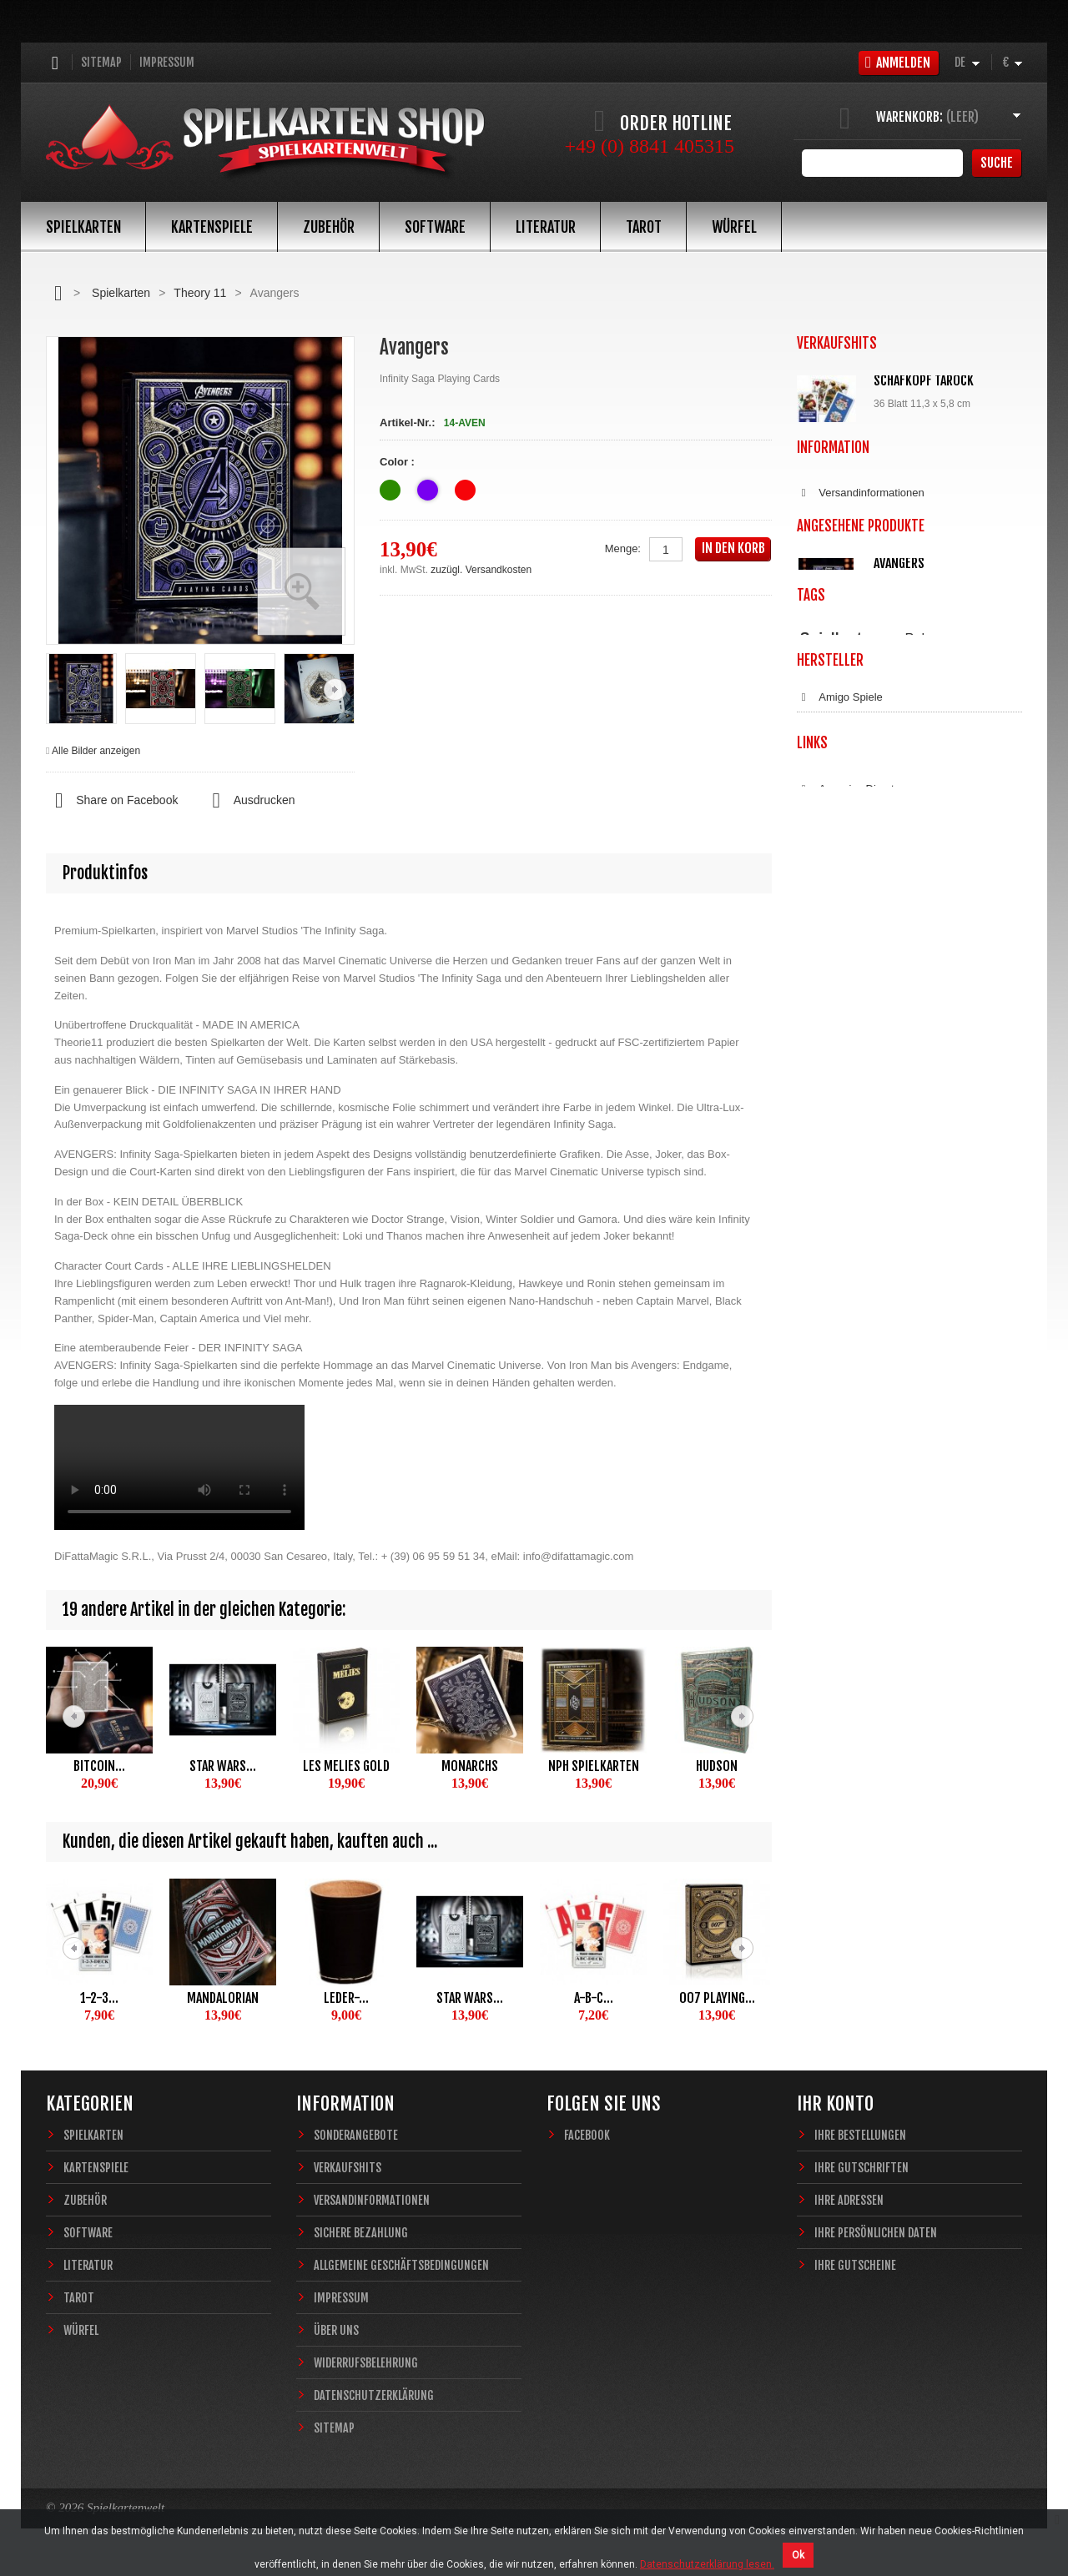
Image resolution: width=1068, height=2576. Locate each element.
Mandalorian (223, 1998)
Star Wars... (222, 1766)
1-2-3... (99, 1998)
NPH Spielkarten (593, 1766)
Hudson (717, 1766)
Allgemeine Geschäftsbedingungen (892, 824)
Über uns (336, 2330)
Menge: (623, 548)
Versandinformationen (860, 765)
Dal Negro (832, 1342)
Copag (824, 1313)
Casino (930, 1136)
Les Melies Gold (346, 1766)
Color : (399, 461)
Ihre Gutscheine (855, 2265)
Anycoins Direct (845, 1464)
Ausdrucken (249, 801)
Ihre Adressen (849, 2200)
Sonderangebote (356, 2135)
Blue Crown (835, 1284)
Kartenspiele (212, 227)
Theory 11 (200, 292)
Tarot (644, 227)
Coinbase (830, 1493)
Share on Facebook (112, 801)
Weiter (335, 689)
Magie (981, 1136)
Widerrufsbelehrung (855, 882)
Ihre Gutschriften (861, 2168)
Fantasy (947, 1151)
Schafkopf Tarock (924, 380)
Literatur (546, 227)
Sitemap (101, 62)
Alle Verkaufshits (857, 684)
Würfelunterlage (923, 584)
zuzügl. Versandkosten (481, 570)
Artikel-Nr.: (407, 422)
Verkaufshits (347, 2168)
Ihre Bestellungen (860, 2135)
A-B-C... (593, 1998)
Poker (923, 1117)
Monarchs (469, 1766)
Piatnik (814, 1136)
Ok (798, 2555)
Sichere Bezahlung (853, 795)
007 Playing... (717, 1998)
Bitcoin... (99, 1766)
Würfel (734, 227)
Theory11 (871, 1136)
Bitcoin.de (831, 1522)
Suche (996, 162)
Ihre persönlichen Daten (875, 2233)
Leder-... (346, 1998)
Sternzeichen (893, 1151)
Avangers (899, 988)
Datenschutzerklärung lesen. (707, 2564)
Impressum (166, 62)
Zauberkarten (828, 1151)
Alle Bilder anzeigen (96, 751)
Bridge (980, 1119)
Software (435, 227)
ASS (818, 1254)
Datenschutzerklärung (860, 911)
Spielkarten (83, 227)
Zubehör (329, 227)
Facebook (587, 2135)
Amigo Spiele (840, 1225)
